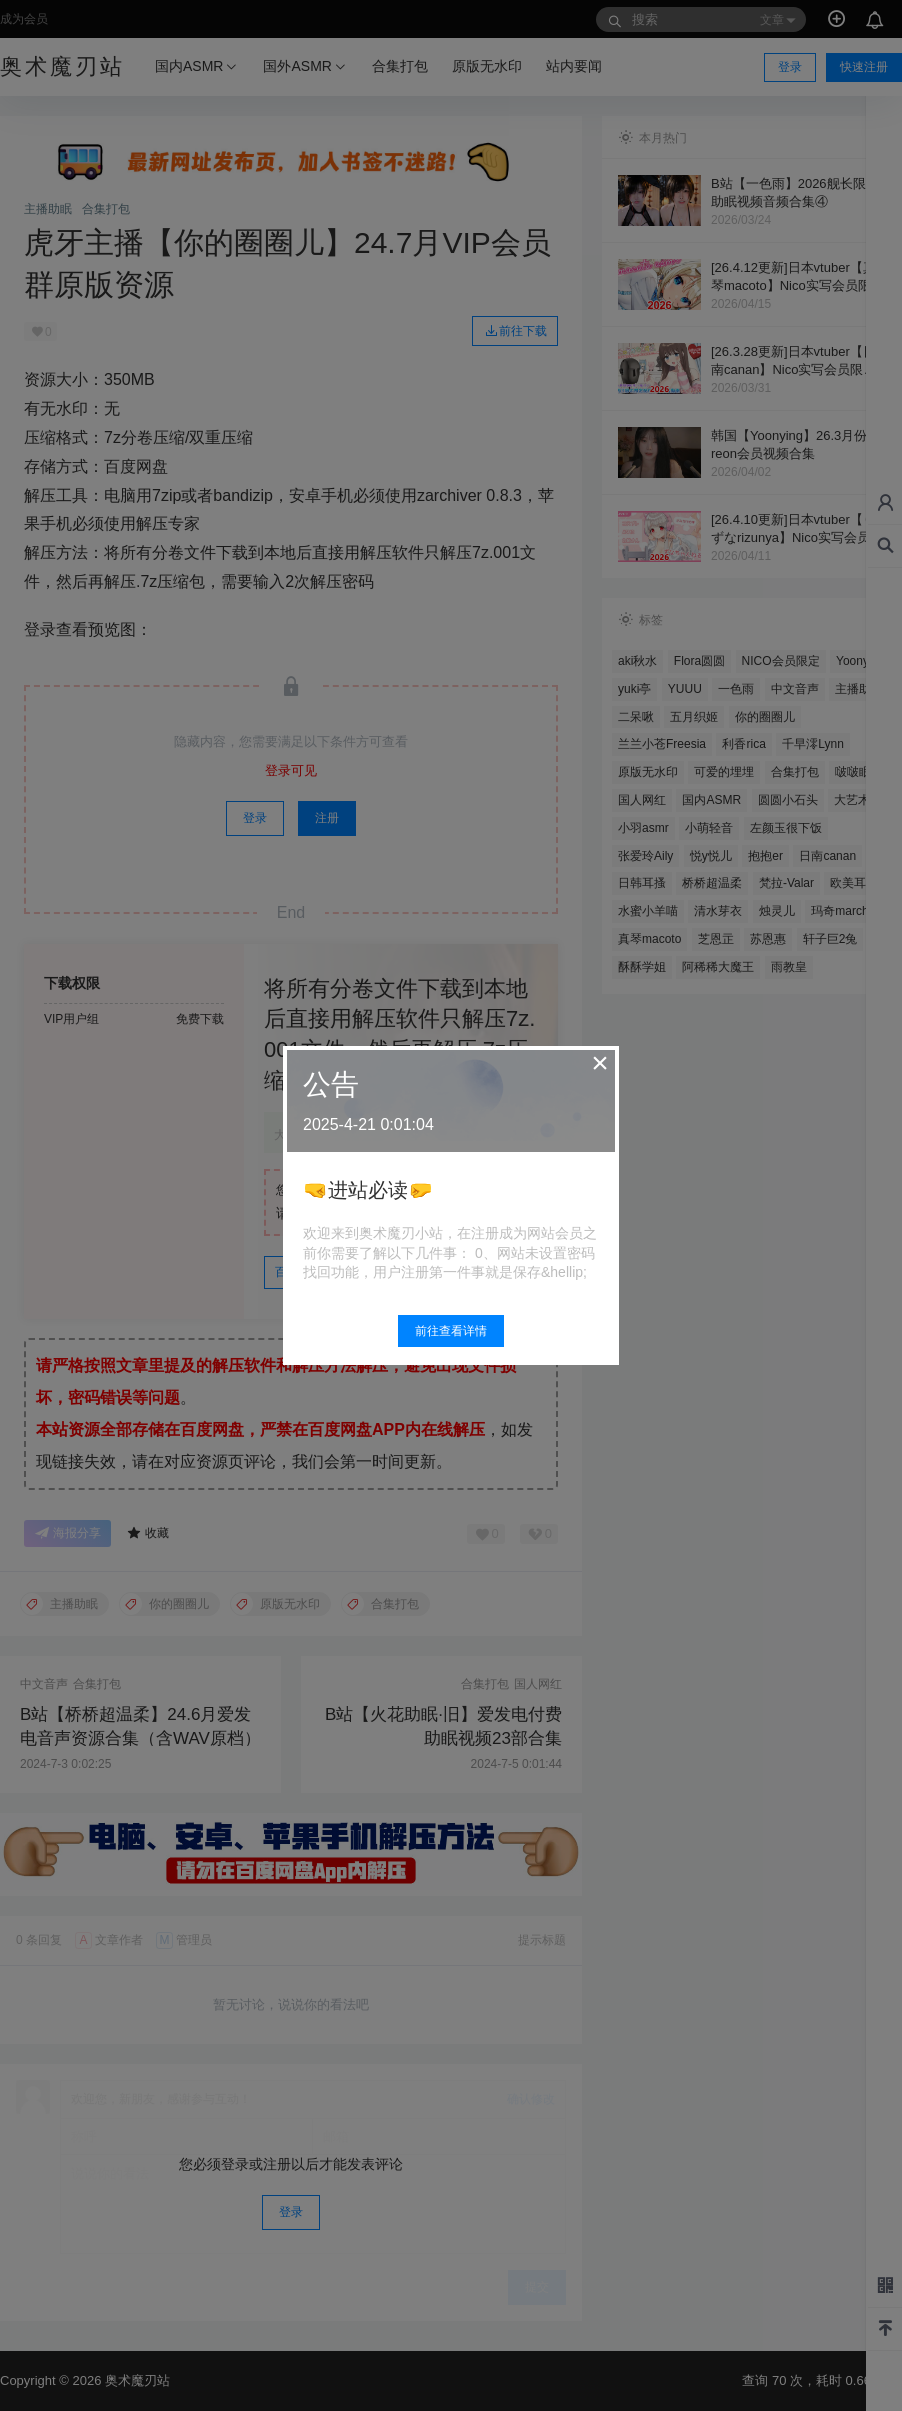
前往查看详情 (451, 1331)
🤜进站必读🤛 (368, 1190)
